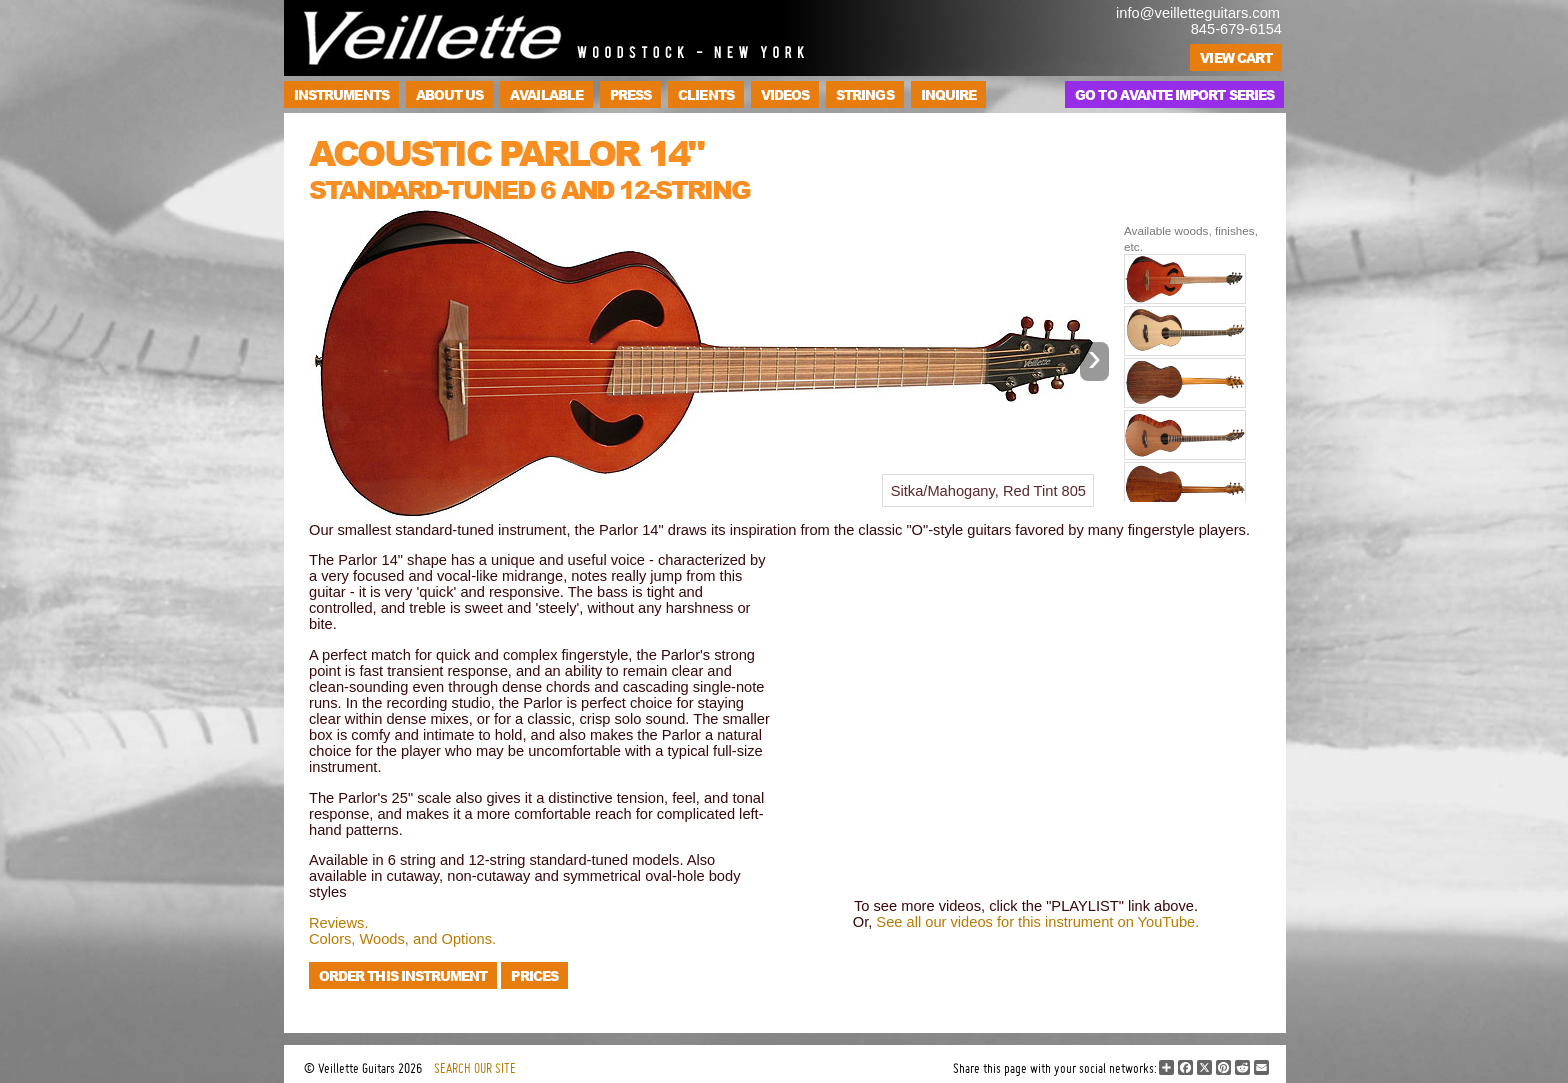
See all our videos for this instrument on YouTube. (1037, 922)
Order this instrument (403, 975)
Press (630, 94)
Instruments (341, 94)
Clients (705, 94)
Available (546, 94)
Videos (785, 94)
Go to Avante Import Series (1174, 94)
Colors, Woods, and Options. (402, 939)
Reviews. (338, 923)
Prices (534, 975)
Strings (864, 94)
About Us (450, 94)
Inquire (948, 94)
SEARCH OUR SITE (475, 1068)
